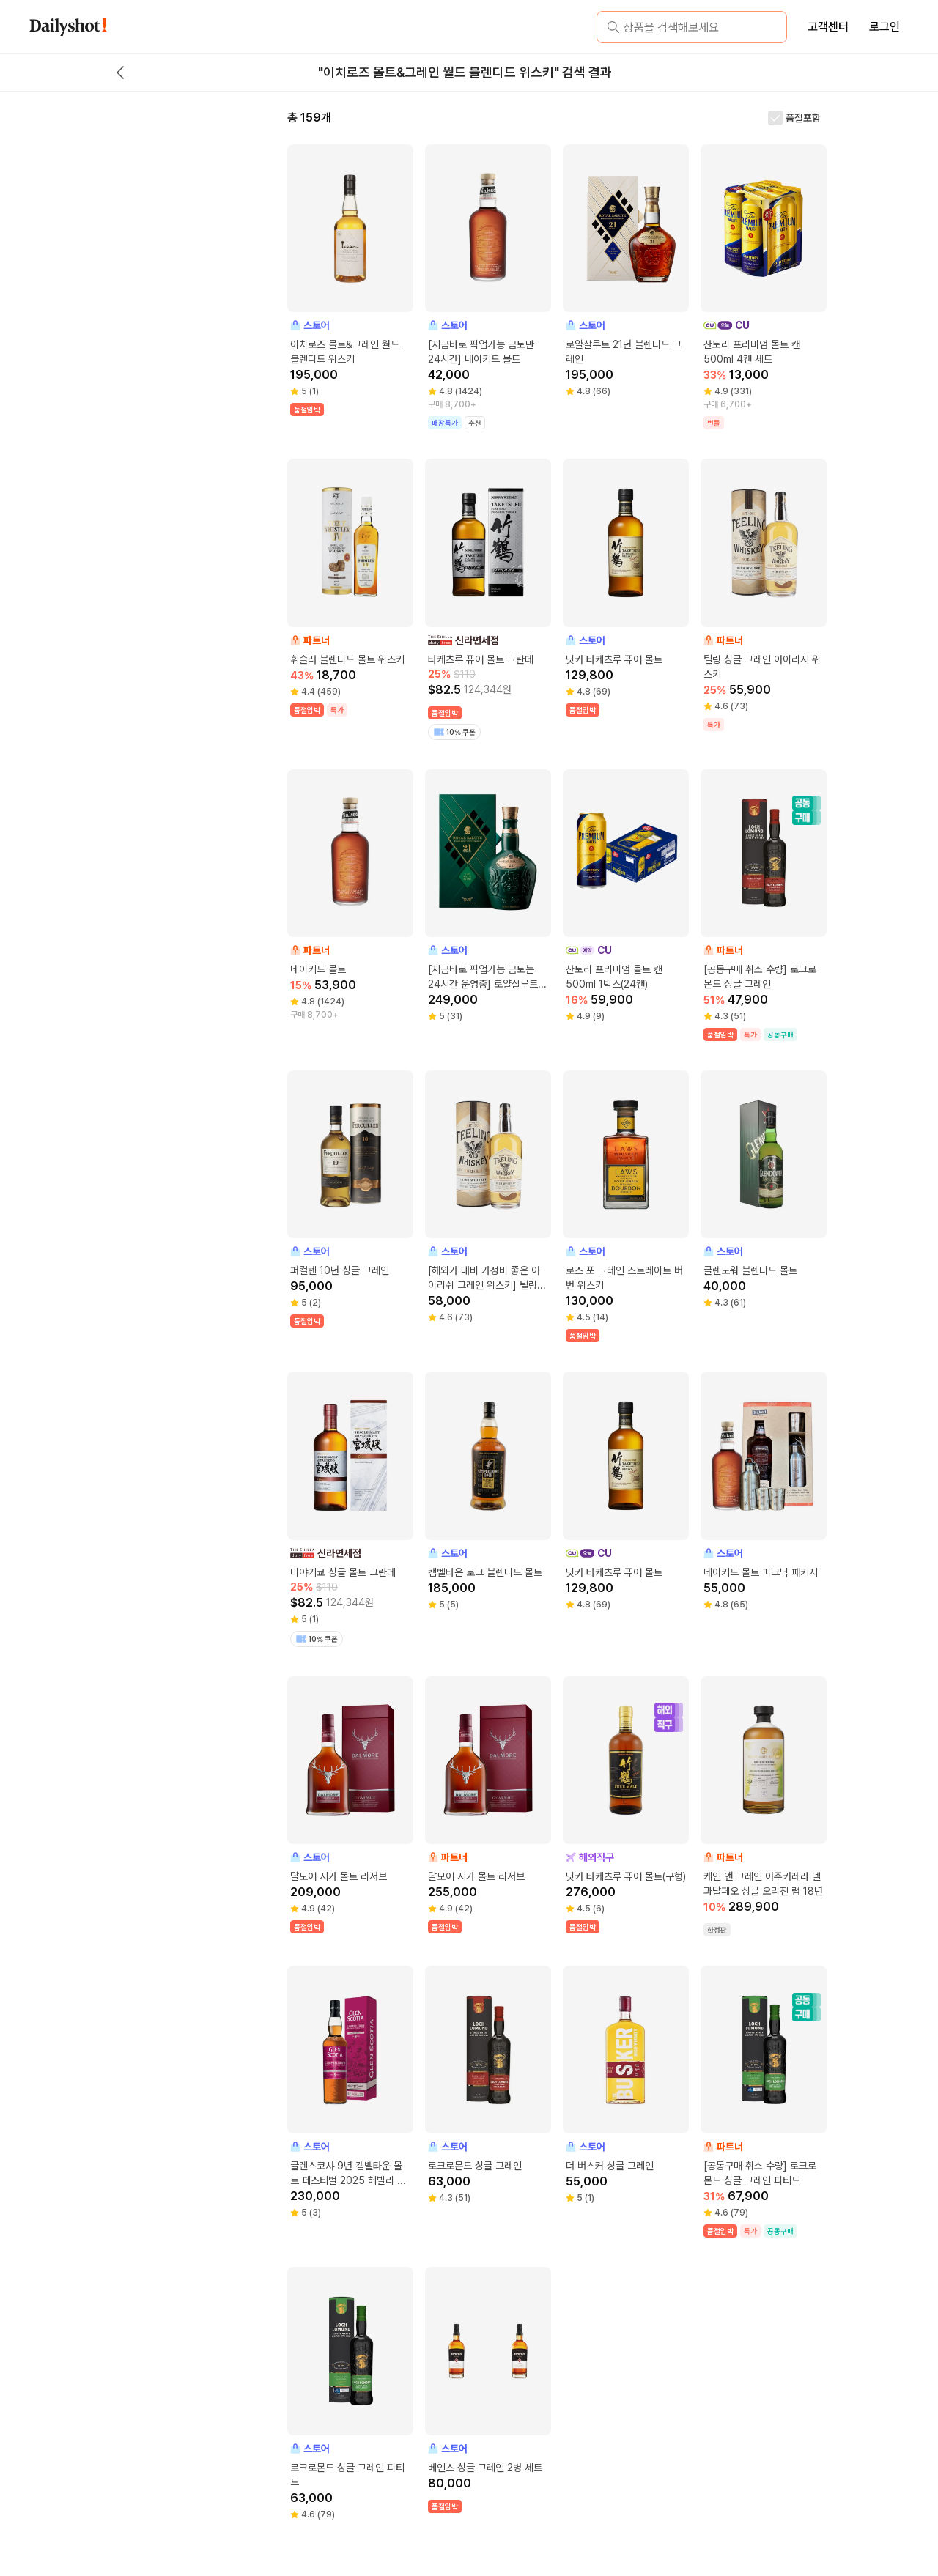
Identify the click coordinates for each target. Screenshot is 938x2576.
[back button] (120, 72)
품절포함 (803, 118)
